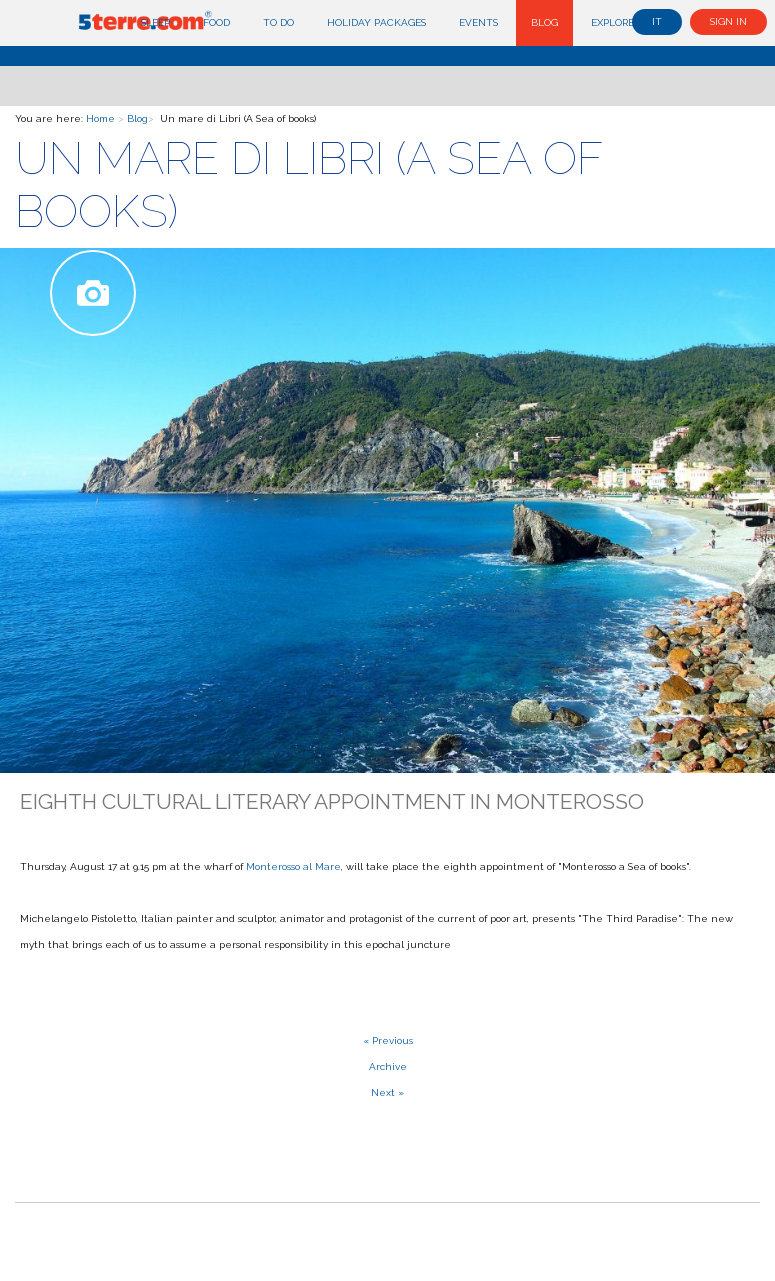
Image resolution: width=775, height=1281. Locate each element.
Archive (388, 1066)
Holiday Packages (376, 22)
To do (278, 22)
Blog (544, 22)
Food (216, 22)
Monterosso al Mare (293, 866)
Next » (387, 1092)
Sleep (155, 22)
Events (478, 22)
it (657, 21)
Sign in (728, 21)
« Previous (388, 1040)
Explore (612, 22)
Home (100, 118)
